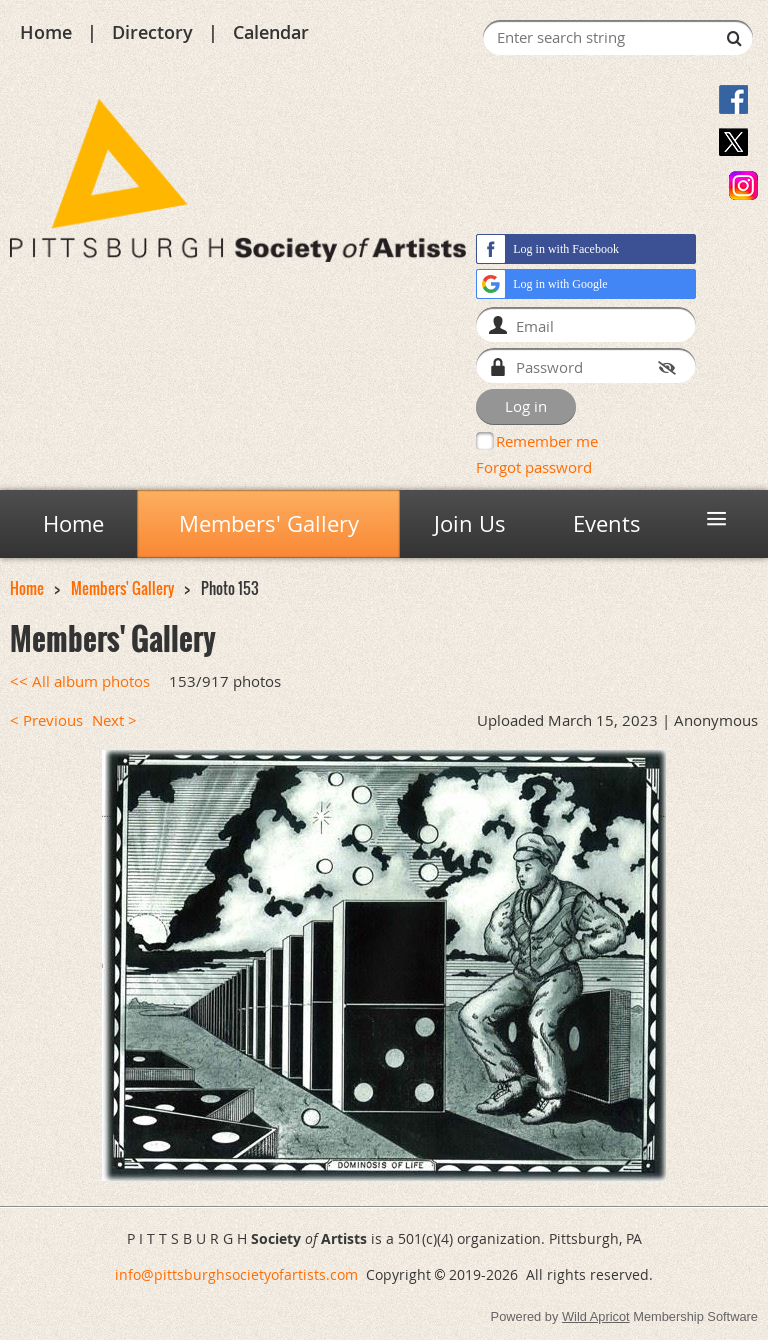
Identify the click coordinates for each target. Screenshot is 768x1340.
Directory (152, 32)
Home (46, 32)
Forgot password (534, 467)
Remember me (547, 441)
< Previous (46, 720)
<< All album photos (80, 681)
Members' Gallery (122, 588)
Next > (114, 720)
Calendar (271, 32)
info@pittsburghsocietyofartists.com (236, 1274)
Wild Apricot (596, 1316)
